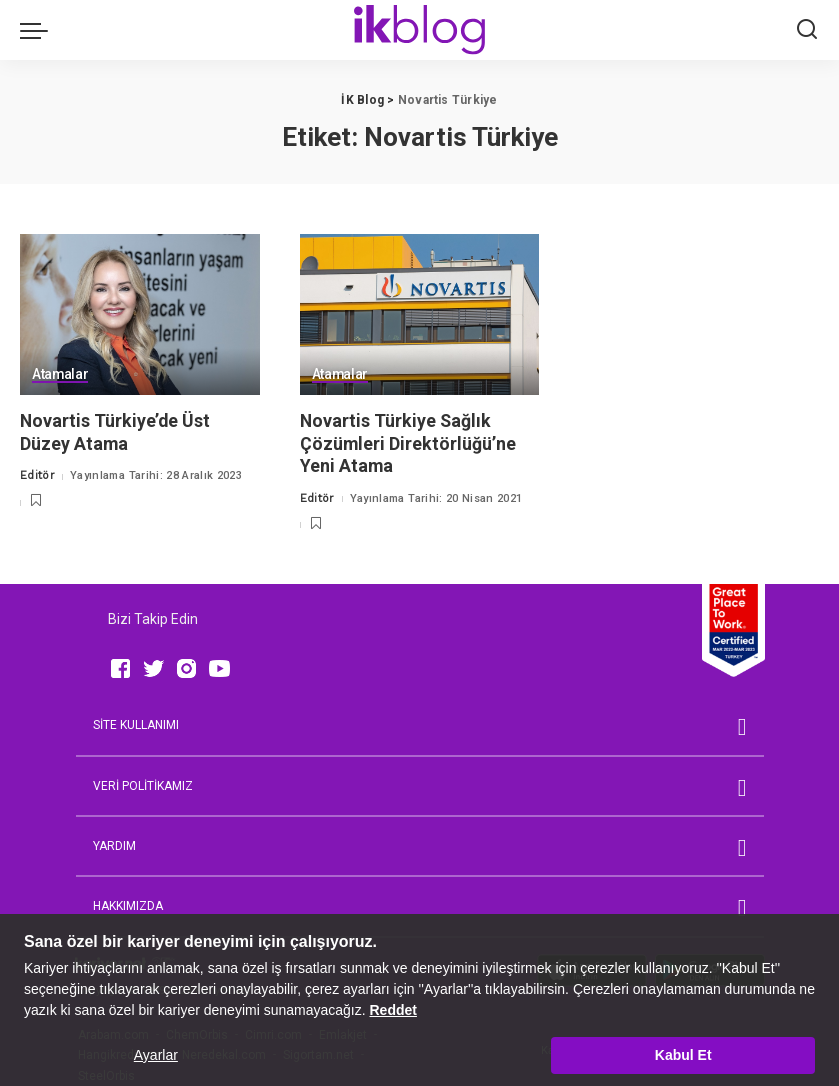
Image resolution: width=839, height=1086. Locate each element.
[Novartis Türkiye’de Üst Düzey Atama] (140, 315)
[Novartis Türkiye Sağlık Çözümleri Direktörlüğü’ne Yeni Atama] (420, 315)
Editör (37, 475)
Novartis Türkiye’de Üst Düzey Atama (116, 432)
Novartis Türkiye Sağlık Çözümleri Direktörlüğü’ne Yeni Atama (408, 443)
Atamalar (60, 374)
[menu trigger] (39, 30)
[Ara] (807, 30)
